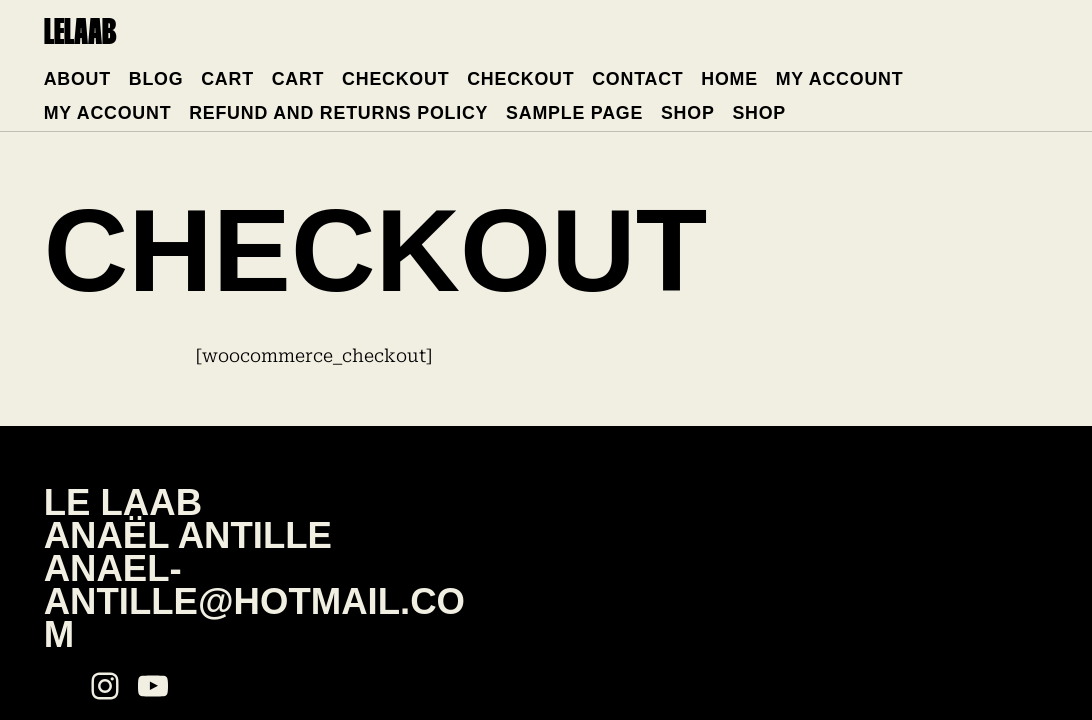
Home (729, 79)
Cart (227, 79)
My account (840, 79)
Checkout (395, 79)
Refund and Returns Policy (338, 113)
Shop (688, 113)
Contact (637, 79)
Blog (156, 79)
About (77, 79)
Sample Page (574, 113)
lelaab (80, 34)
